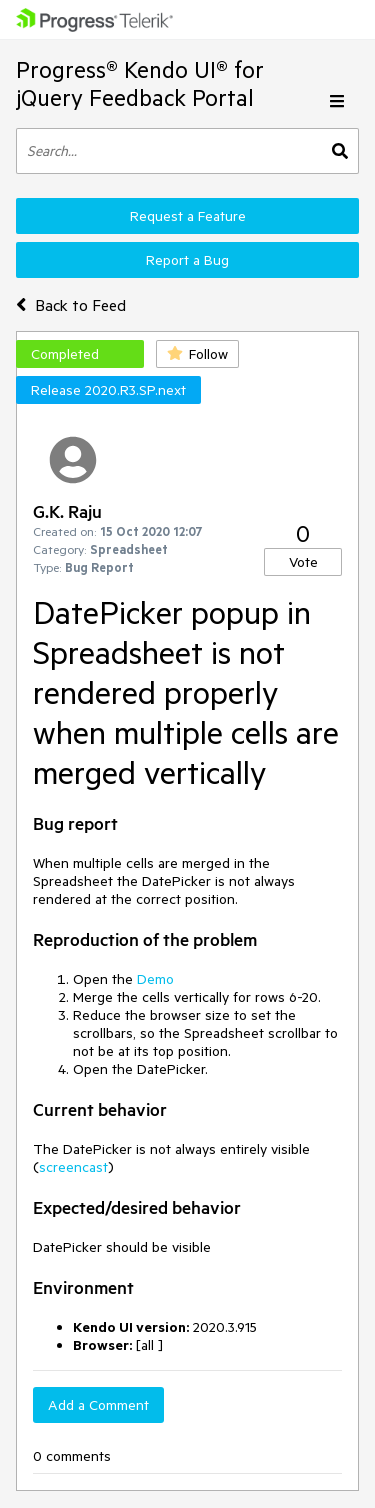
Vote (303, 562)
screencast (73, 1167)
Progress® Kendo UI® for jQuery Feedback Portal (140, 83)
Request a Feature (188, 216)
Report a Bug (187, 260)
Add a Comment (98, 1405)
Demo (155, 979)
